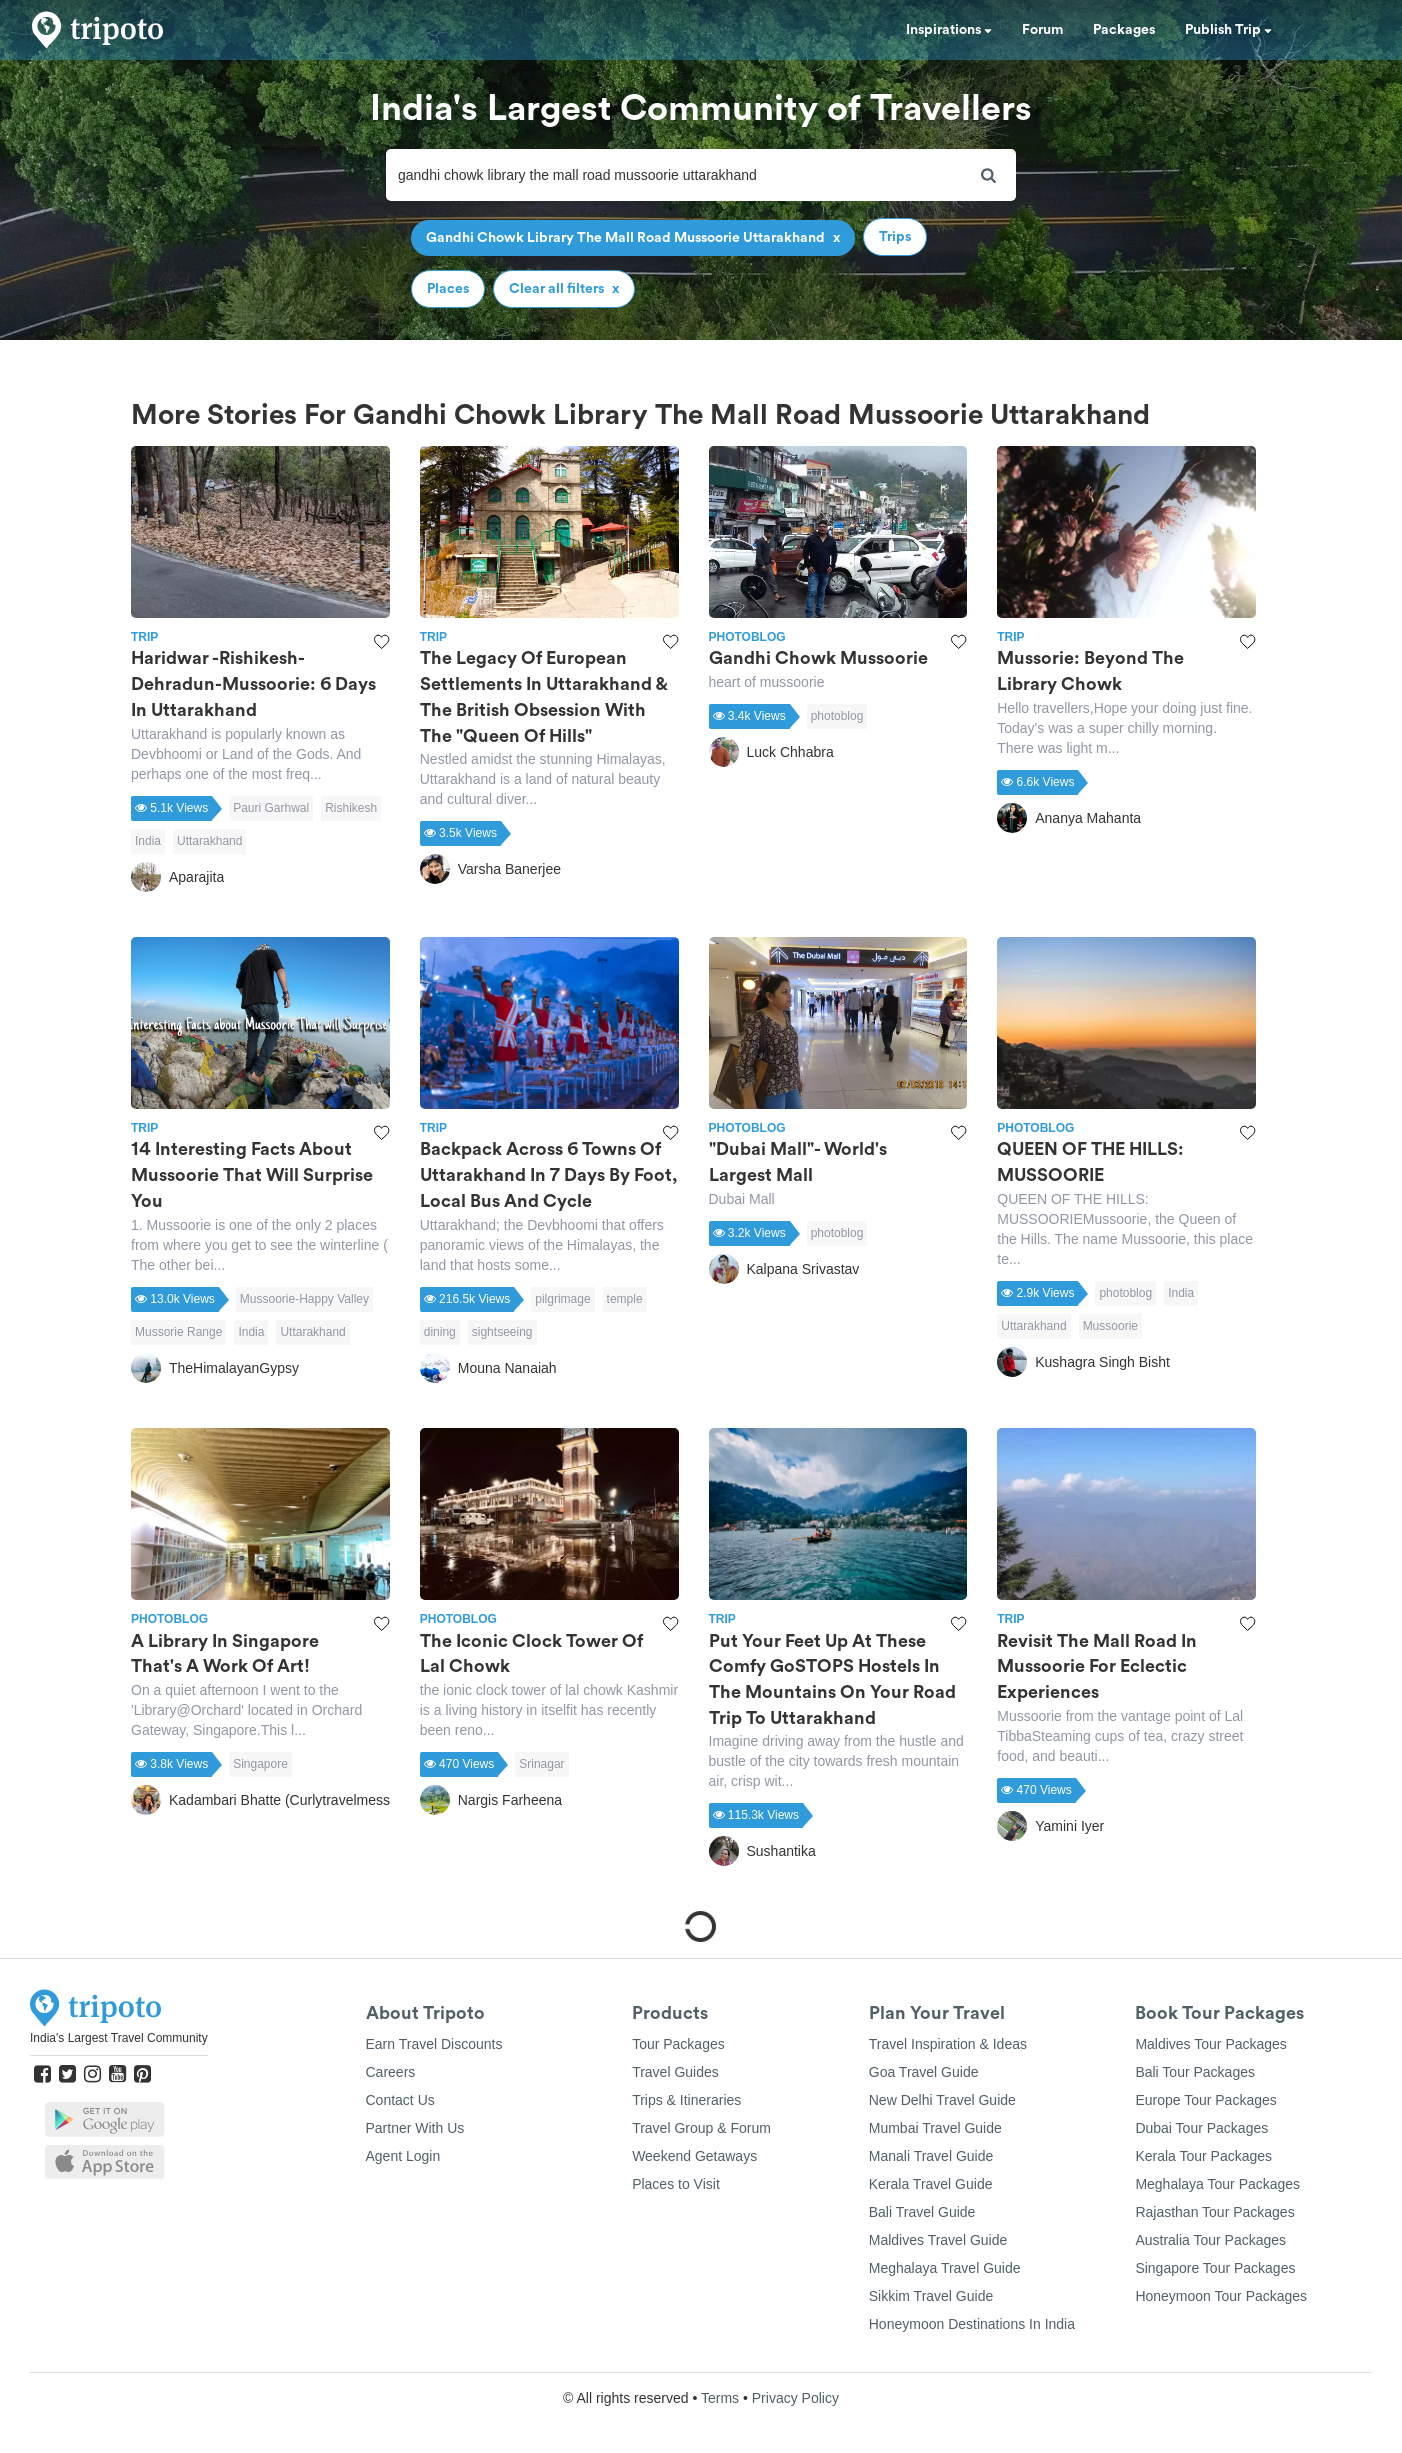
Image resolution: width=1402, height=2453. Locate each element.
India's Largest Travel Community (119, 2038)
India (148, 841)
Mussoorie (1110, 1326)
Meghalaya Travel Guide (945, 2268)
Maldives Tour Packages (1210, 2044)
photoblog (837, 716)
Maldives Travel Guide (938, 2240)
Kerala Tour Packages (1203, 2156)
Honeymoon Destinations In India (972, 2324)
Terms (720, 2398)
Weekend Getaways (694, 2156)
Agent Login (403, 2156)
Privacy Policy (795, 2398)
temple (625, 1299)
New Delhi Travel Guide (942, 2100)
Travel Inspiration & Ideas (948, 2044)
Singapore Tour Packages (1215, 2268)
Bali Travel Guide (922, 2212)
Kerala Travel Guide (931, 2184)
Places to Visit (676, 2184)
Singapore (260, 1764)
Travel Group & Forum (701, 2128)
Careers (391, 2072)
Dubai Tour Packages (1201, 2128)
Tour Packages (678, 2044)
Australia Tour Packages (1210, 2240)
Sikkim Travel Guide (931, 2296)
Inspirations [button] (949, 30)
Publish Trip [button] (1228, 30)
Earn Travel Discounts (434, 2044)
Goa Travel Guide (924, 2072)
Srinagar (541, 1764)
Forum (1042, 30)
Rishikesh (351, 808)
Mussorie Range (178, 1332)
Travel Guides (675, 2072)
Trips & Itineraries (686, 2100)
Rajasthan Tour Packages (1214, 2212)
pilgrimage (562, 1299)
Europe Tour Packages (1205, 2100)
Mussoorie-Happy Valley (304, 1299)
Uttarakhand (209, 841)
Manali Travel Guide (931, 2156)
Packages (1124, 30)
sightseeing (502, 1332)
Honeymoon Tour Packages (1221, 2296)
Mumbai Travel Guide (935, 2128)
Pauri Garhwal (271, 808)
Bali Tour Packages (1195, 2072)
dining (440, 1332)
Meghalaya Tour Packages (1217, 2184)
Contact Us (400, 2100)
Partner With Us (415, 2128)
